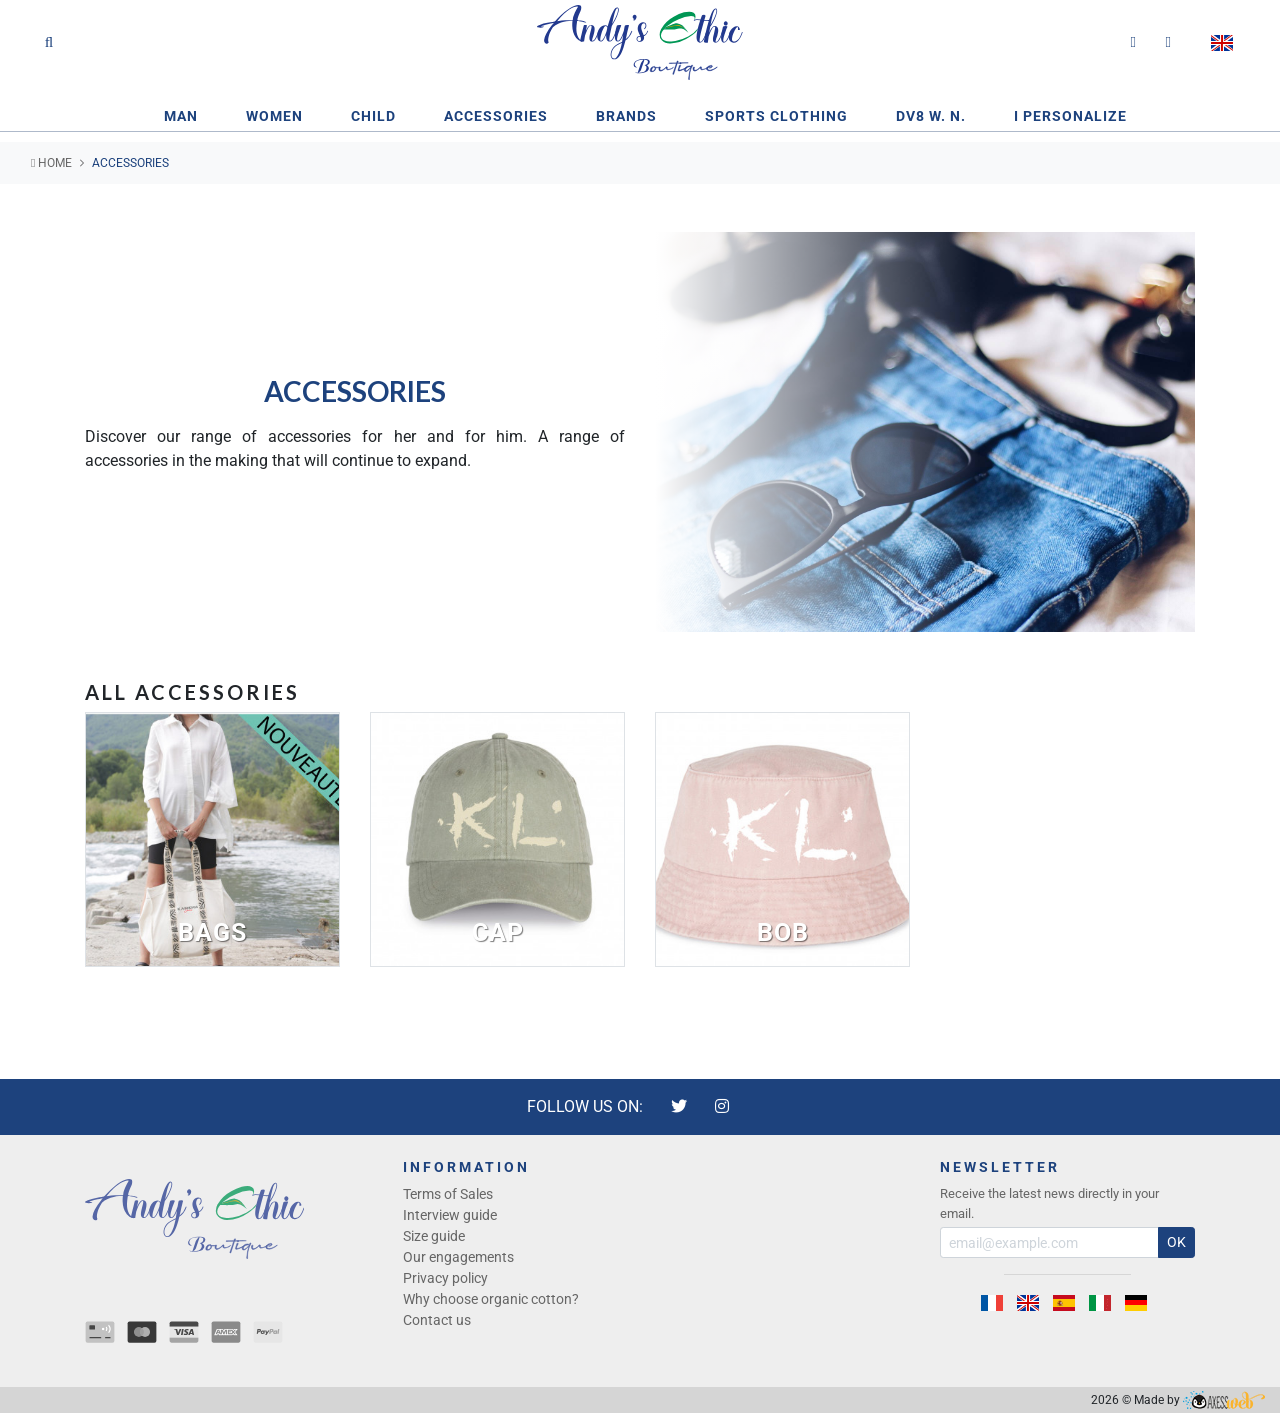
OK (1176, 1242)
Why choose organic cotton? (491, 1299)
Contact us (437, 1320)
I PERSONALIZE (1070, 116)
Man (181, 116)
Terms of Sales (448, 1194)
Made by (1199, 1400)
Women (274, 116)
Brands (626, 116)
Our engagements (458, 1257)
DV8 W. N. (931, 116)
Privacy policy (445, 1278)
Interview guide (450, 1215)
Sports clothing (776, 116)
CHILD (373, 116)
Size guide (434, 1236)
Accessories (496, 116)
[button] (1225, 43)
